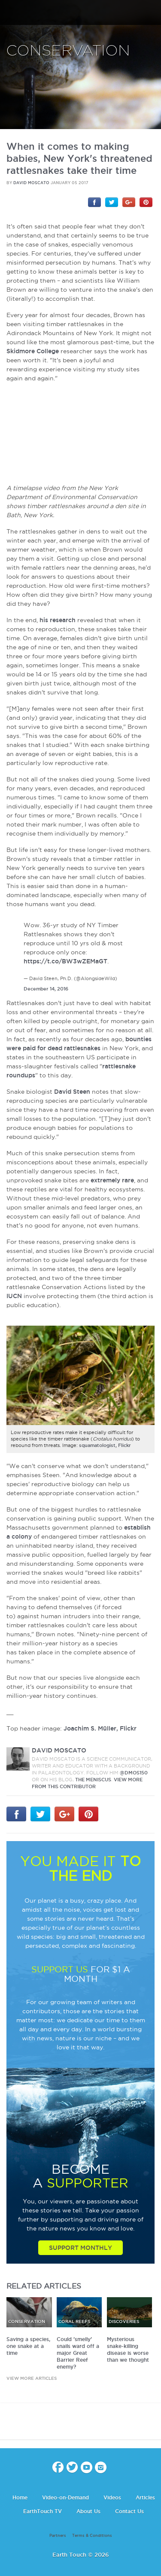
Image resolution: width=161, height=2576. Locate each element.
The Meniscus (93, 1779)
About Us (88, 2511)
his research (57, 620)
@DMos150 (134, 1772)
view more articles (31, 2378)
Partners (57, 2535)
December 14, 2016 (46, 988)
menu (10, 13)
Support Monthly (80, 2247)
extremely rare (112, 1180)
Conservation (68, 51)
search (151, 13)
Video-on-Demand (65, 2497)
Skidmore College (32, 351)
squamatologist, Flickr (105, 1445)
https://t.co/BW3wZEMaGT (65, 961)
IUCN (14, 1296)
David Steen (72, 1091)
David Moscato (31, 183)
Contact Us (129, 2511)
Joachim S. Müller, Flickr (100, 1728)
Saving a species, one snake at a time (28, 2346)
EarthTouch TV (42, 2511)
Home (19, 2497)
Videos (112, 2497)
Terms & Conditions (92, 2535)
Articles (145, 2497)
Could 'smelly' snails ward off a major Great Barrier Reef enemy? (78, 2352)
